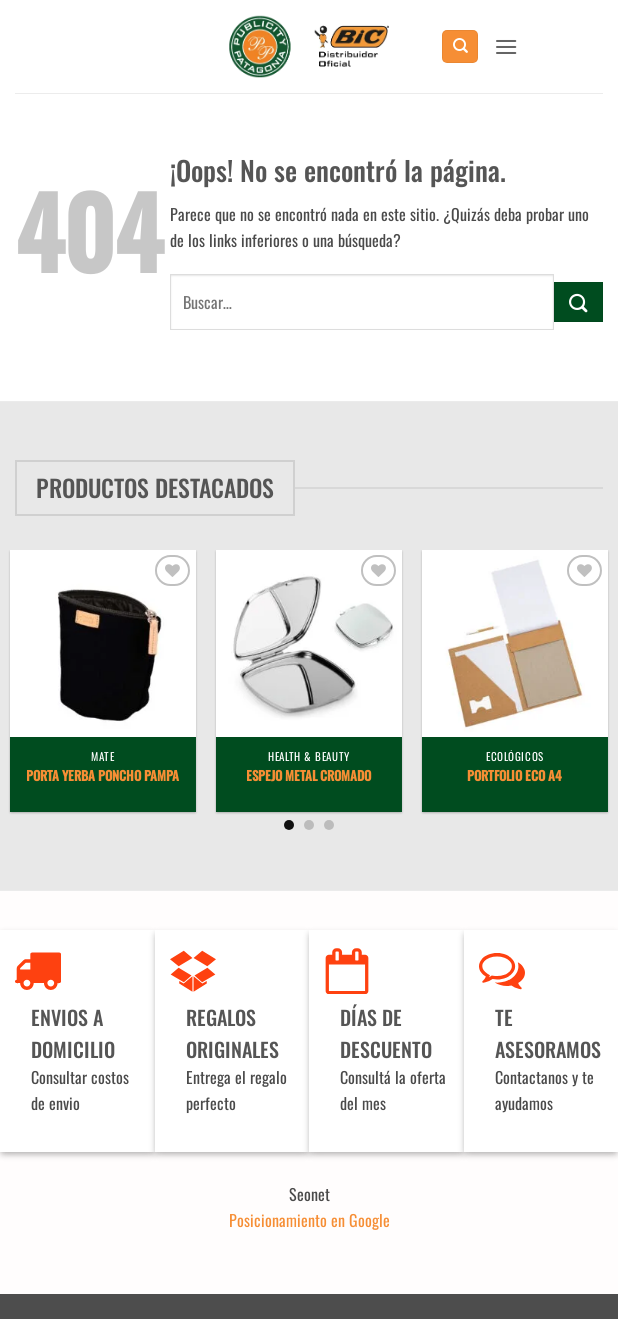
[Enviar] (578, 301)
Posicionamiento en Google (309, 1220)
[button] (506, 46)
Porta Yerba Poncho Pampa (102, 776)
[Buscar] (460, 46)
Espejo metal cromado (308, 776)
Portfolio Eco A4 (514, 776)
